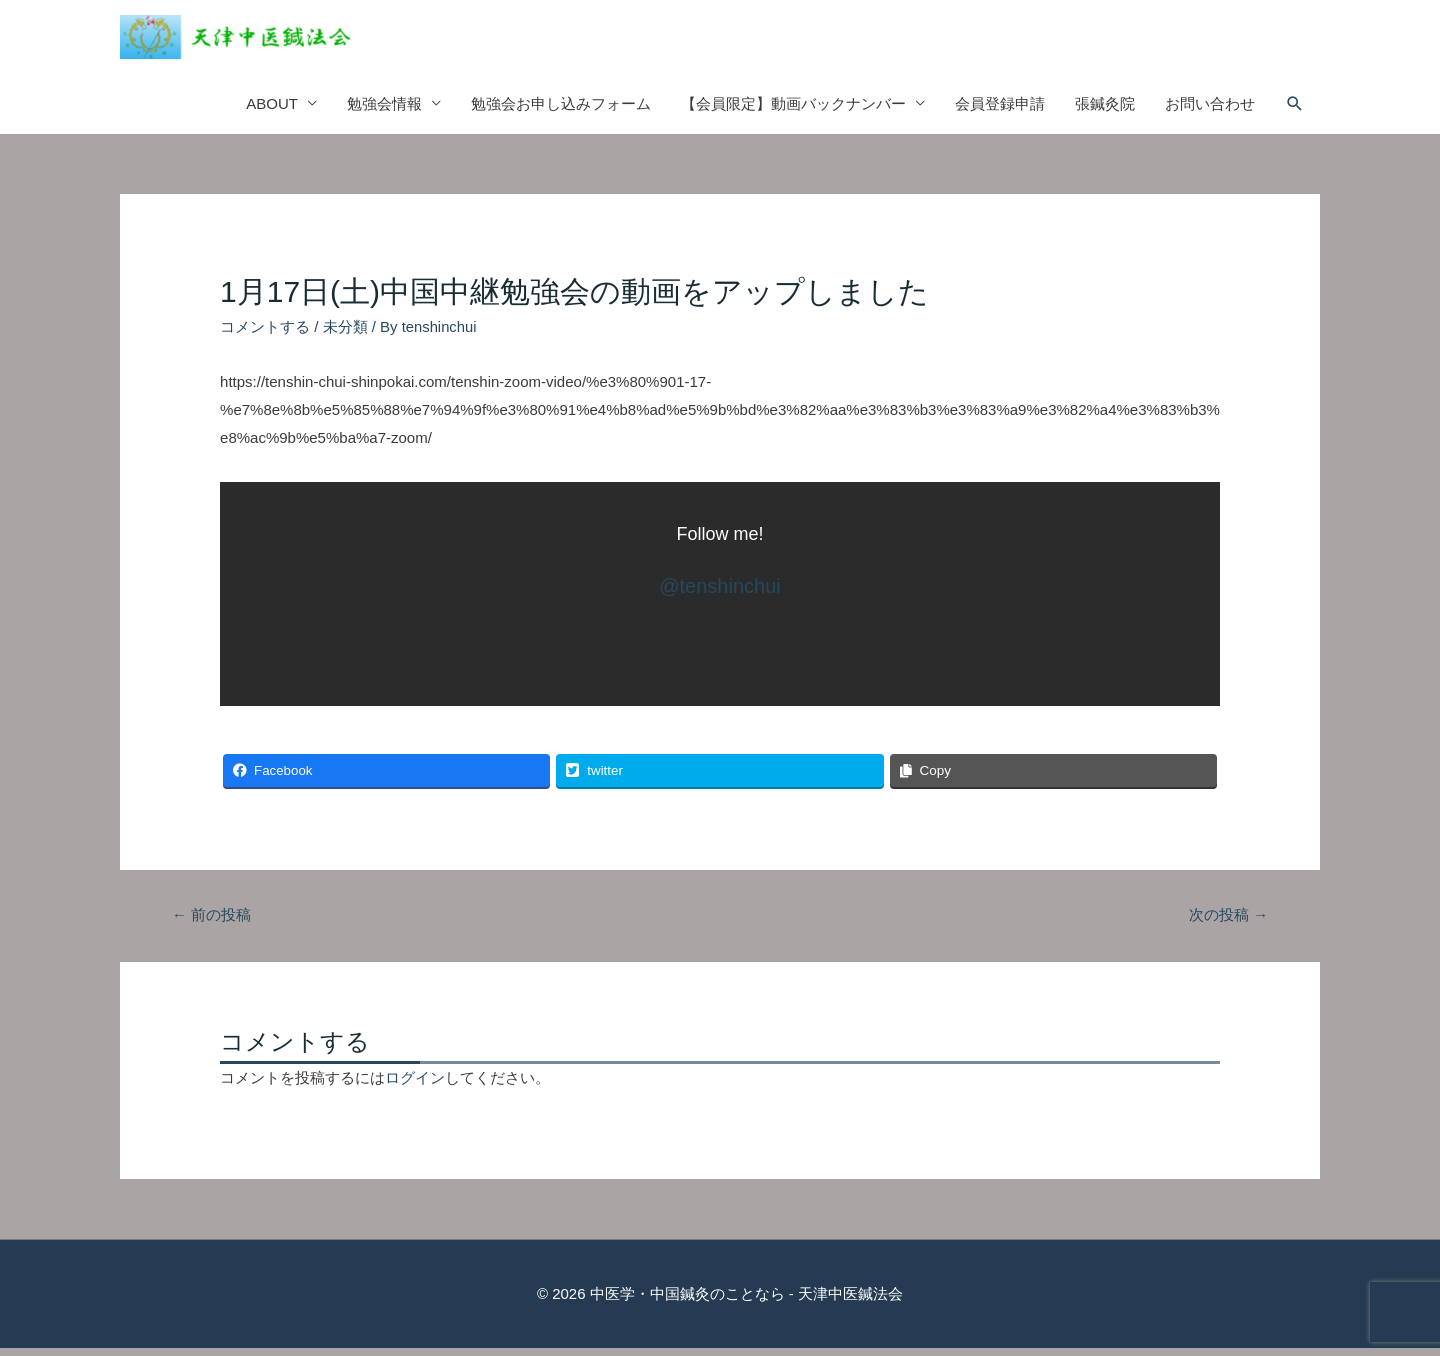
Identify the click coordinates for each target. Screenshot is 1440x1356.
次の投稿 (1228, 923)
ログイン (415, 1086)
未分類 (345, 334)
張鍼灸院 (1105, 111)
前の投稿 (211, 923)
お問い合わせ (1210, 111)
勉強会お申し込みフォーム (561, 111)
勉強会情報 (384, 111)
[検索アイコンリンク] (1295, 112)
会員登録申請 (1000, 111)
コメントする (265, 334)
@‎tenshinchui (719, 594)
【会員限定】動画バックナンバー (793, 111)
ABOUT (272, 111)
